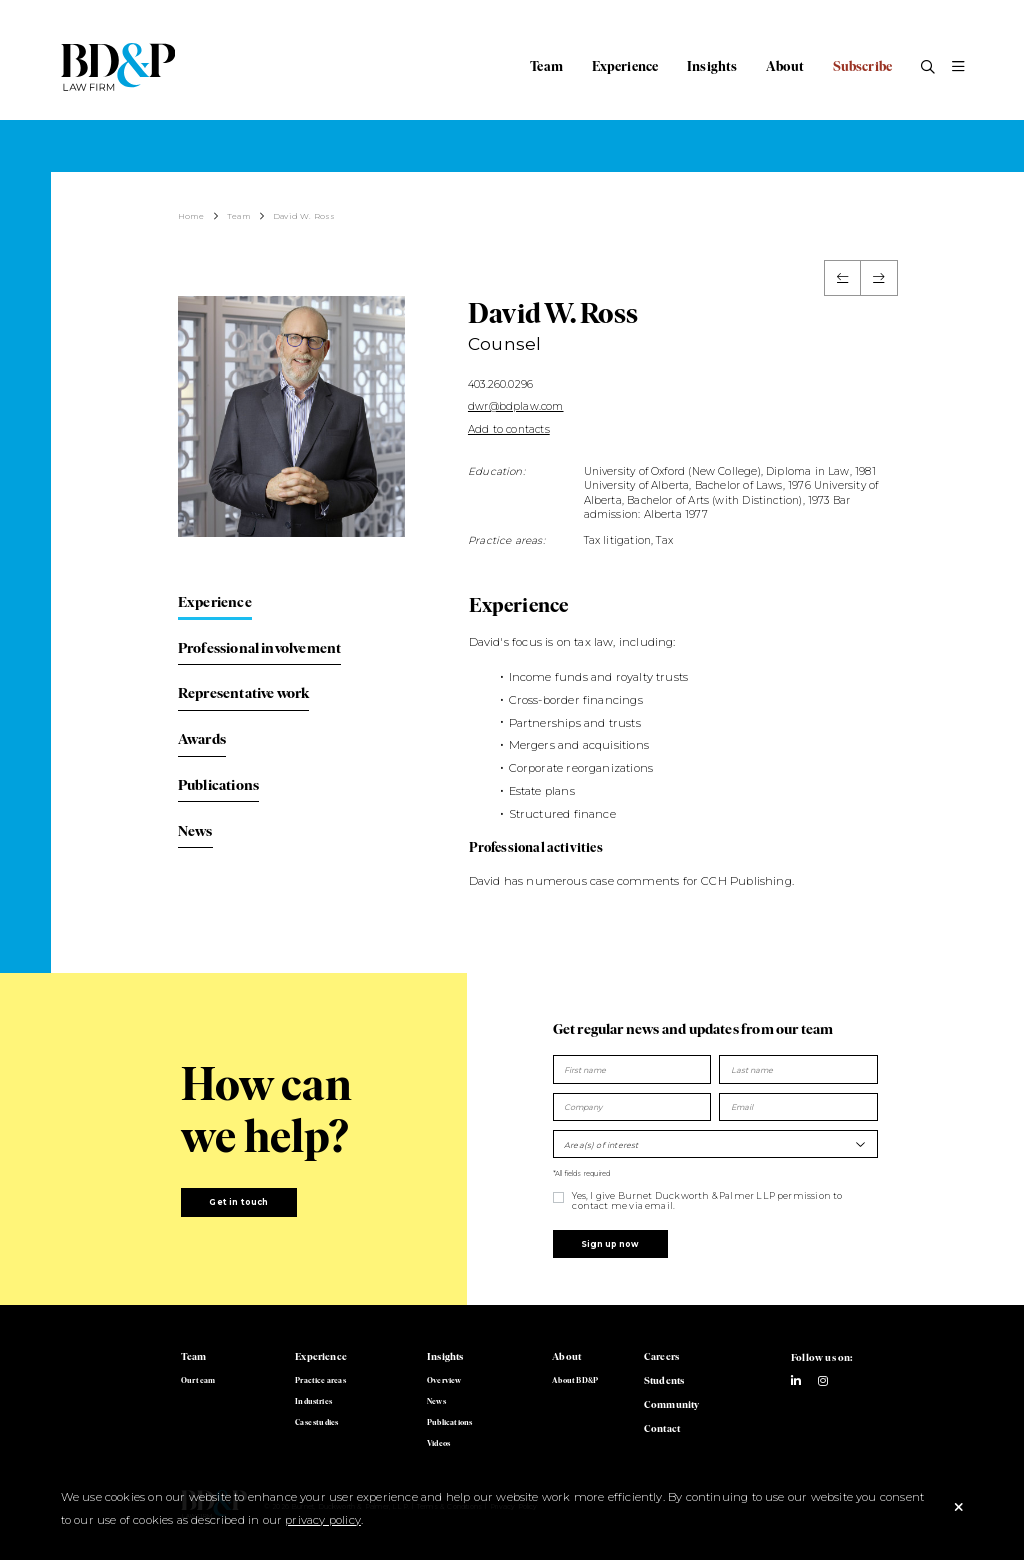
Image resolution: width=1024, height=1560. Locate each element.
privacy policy (323, 1520)
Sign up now (610, 1244)
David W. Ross (304, 216)
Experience (625, 66)
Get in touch (238, 1202)
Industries (313, 1401)
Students (664, 1380)
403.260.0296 (500, 384)
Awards (202, 739)
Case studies (316, 1422)
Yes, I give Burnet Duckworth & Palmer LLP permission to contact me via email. (707, 1201)
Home (191, 216)
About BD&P (575, 1380)
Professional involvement (259, 648)
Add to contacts (509, 429)
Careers (661, 1356)
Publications (218, 785)
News (195, 831)
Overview (444, 1380)
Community (672, 1404)
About (785, 66)
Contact (662, 1428)
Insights (712, 66)
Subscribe (863, 66)
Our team (198, 1380)
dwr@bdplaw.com (516, 406)
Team (546, 66)
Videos (438, 1443)
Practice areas (320, 1380)
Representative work (243, 693)
